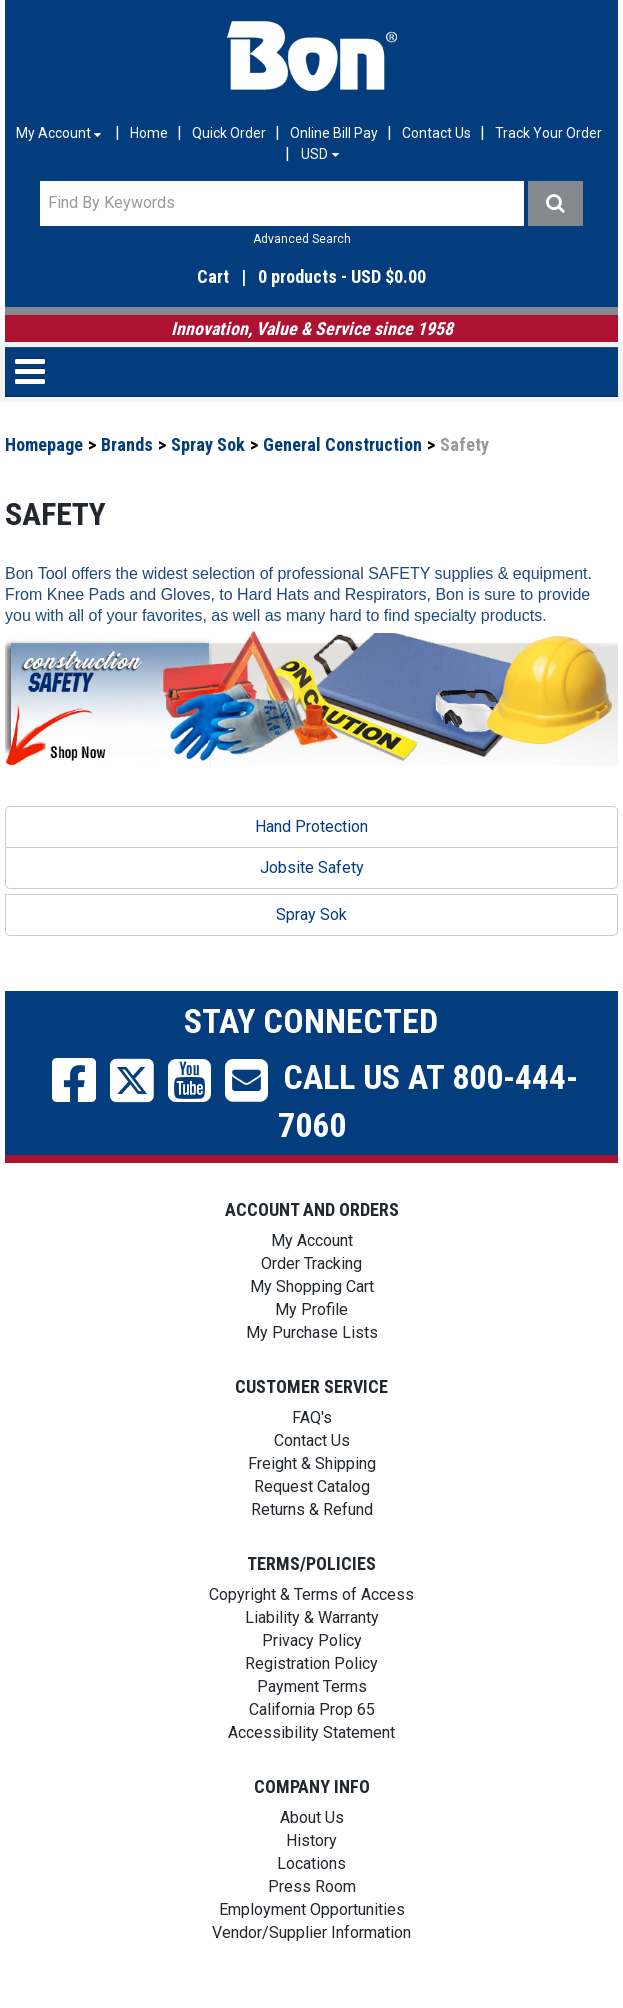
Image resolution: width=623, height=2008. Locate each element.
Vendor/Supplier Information (311, 1932)
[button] (311, 277)
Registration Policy (311, 1663)
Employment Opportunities (312, 1909)
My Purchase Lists (312, 1332)
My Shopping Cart (312, 1286)
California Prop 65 (312, 1709)
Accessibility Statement (311, 1732)
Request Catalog (312, 1486)
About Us (312, 1817)
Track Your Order (548, 133)
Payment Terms (312, 1686)
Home (149, 133)
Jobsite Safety (312, 867)
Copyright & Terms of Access (311, 1594)
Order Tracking (311, 1263)
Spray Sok (208, 444)
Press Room (312, 1886)
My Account (312, 1240)
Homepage (44, 444)
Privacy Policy (312, 1640)
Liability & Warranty (312, 1617)
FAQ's (312, 1417)
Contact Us (436, 133)
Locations (311, 1863)
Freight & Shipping (312, 1463)
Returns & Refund (312, 1509)
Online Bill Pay (334, 133)
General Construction (342, 444)
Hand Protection (311, 826)
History (311, 1840)
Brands (127, 444)
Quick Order (229, 133)
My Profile (311, 1309)
